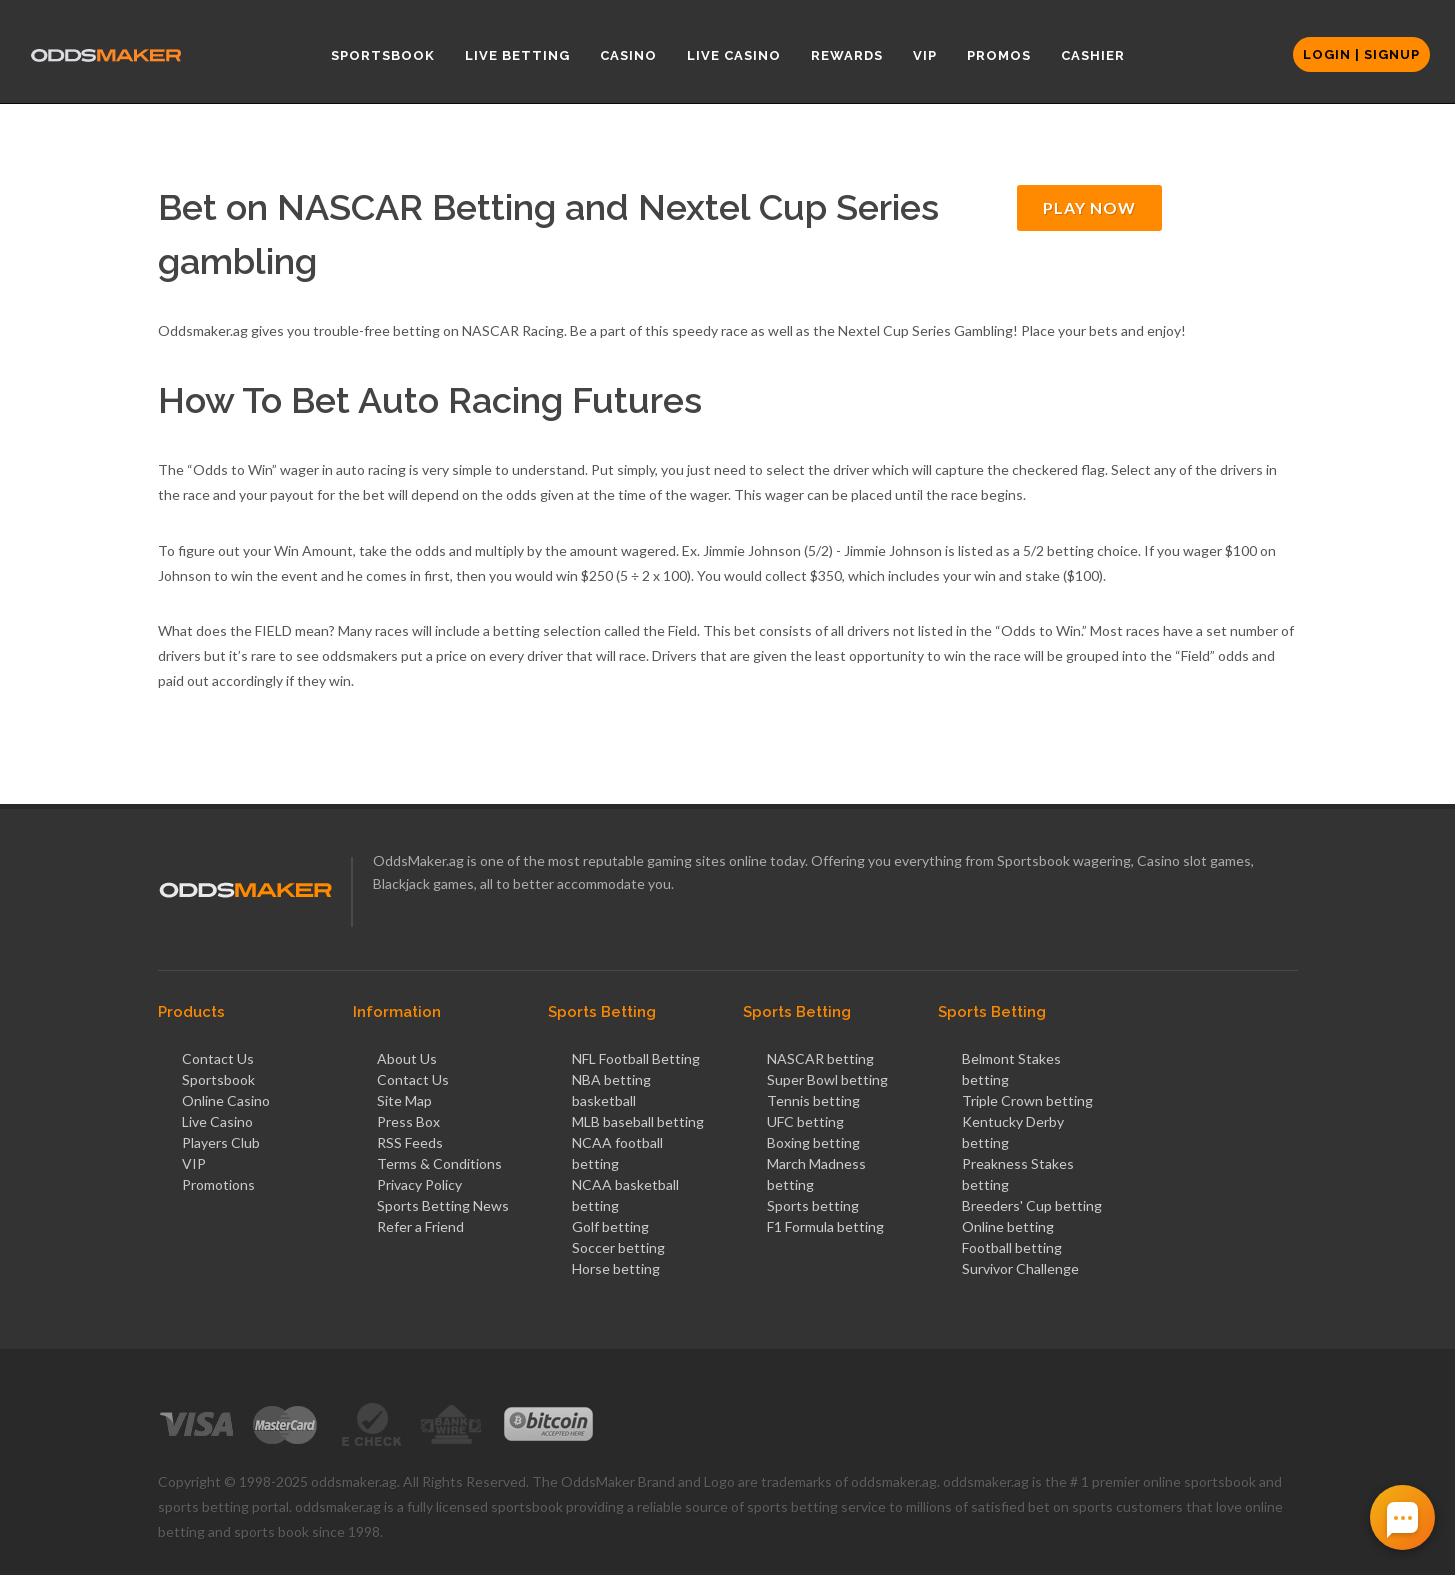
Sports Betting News (443, 1205)
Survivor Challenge (1020, 1268)
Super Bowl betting (827, 1079)
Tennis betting (813, 1100)
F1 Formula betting (825, 1226)
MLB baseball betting (638, 1121)
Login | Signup (1361, 54)
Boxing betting (813, 1142)
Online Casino (226, 1100)
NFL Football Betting (636, 1058)
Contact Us (218, 1058)
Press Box (408, 1121)
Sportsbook (218, 1079)
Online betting (1008, 1226)
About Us (407, 1058)
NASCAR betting (820, 1058)
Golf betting (610, 1226)
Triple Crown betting (1027, 1100)
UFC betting (805, 1121)
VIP (194, 1163)
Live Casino (217, 1121)
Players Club (221, 1142)
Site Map (404, 1100)
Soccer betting (618, 1247)
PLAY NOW (1089, 207)
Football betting (1012, 1247)
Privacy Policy (419, 1184)
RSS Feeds (410, 1142)
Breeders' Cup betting (1032, 1205)
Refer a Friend (420, 1226)
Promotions (218, 1184)
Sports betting (813, 1205)
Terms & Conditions (439, 1163)
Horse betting (616, 1268)
